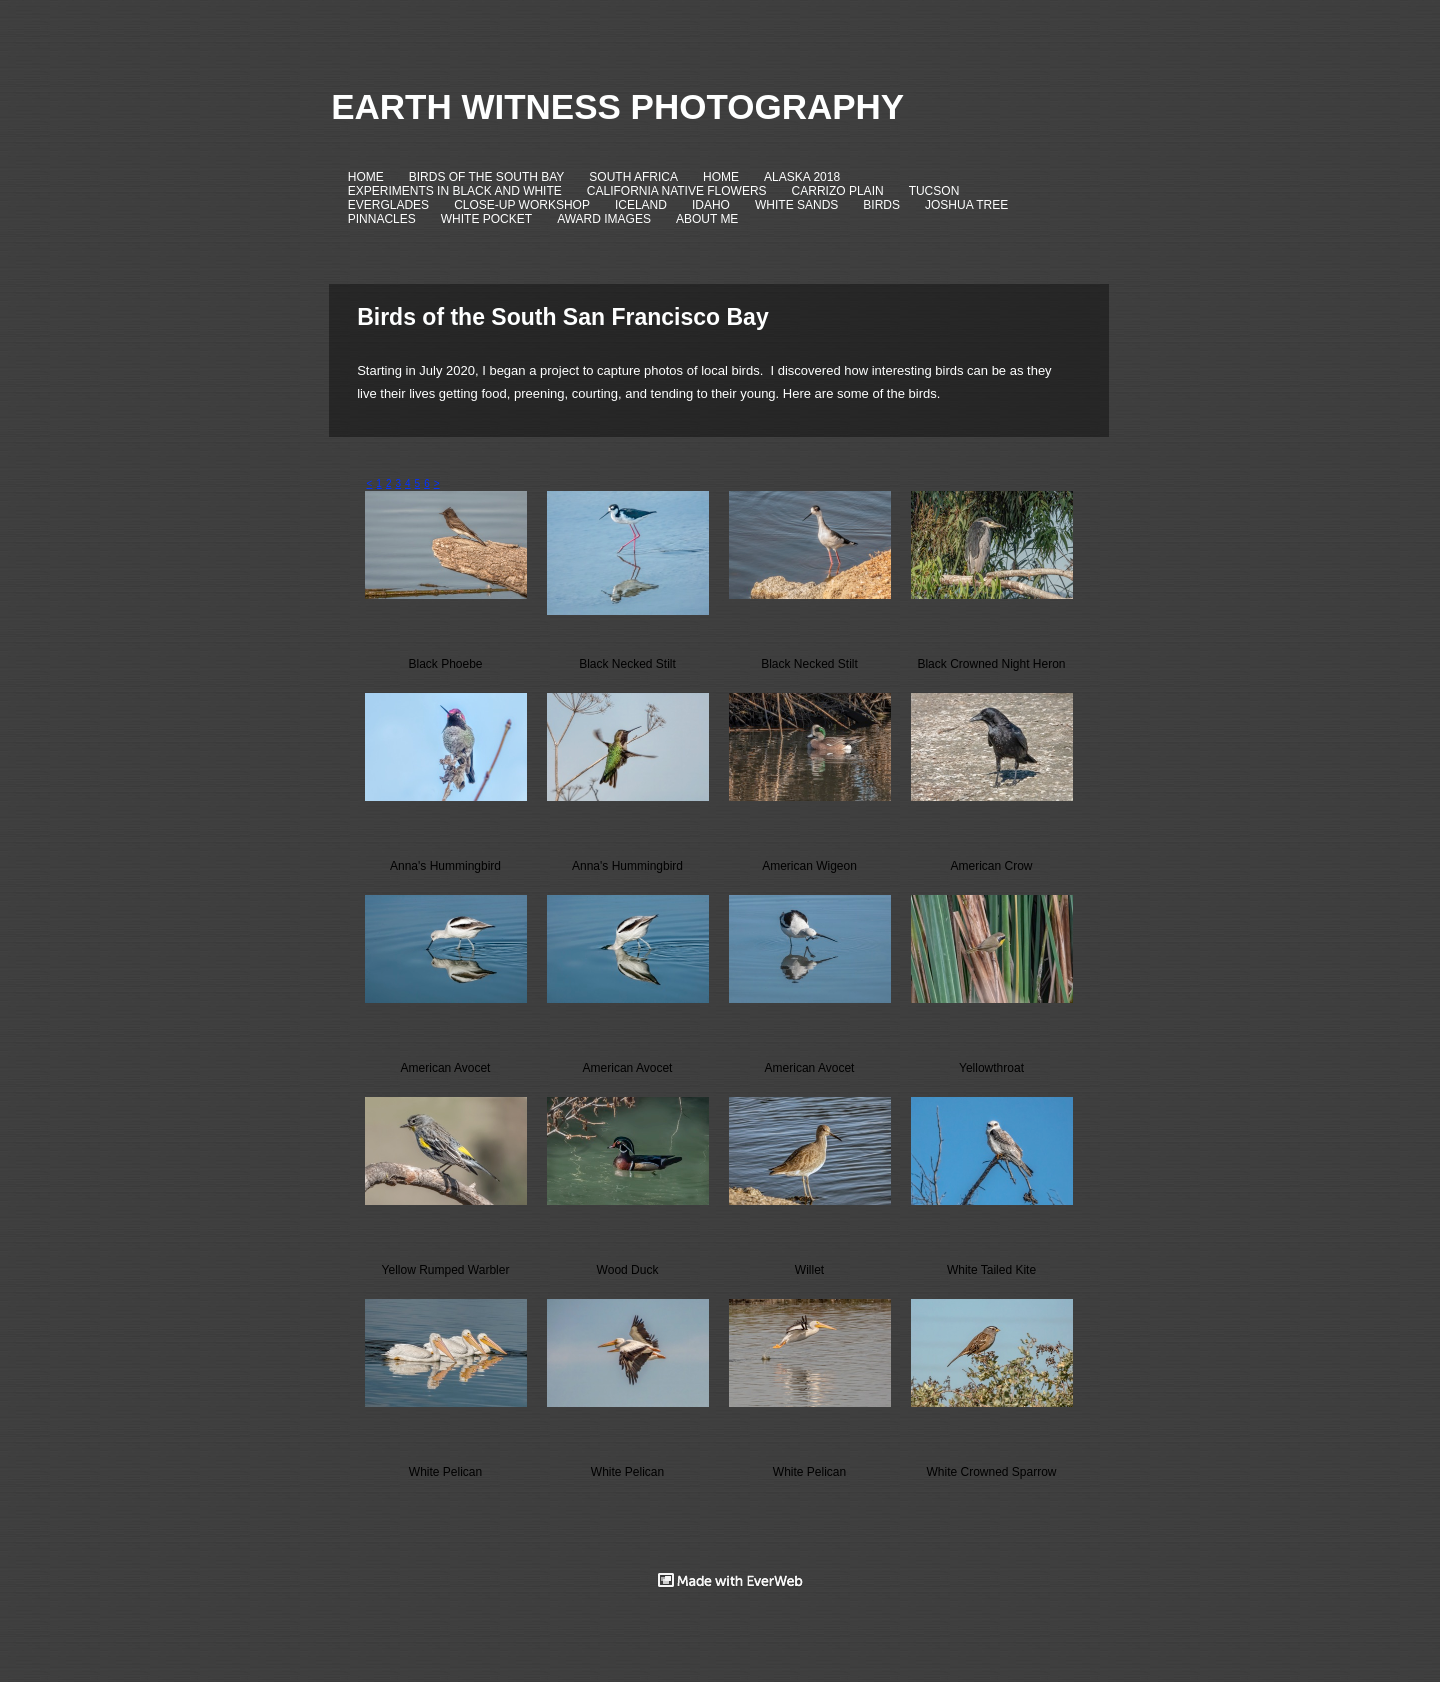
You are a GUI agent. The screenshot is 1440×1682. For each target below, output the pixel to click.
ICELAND (641, 205)
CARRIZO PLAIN (838, 191)
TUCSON (934, 191)
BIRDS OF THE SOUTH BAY (487, 177)
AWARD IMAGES (604, 219)
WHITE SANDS (796, 205)
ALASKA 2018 (802, 177)
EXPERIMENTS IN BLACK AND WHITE (455, 191)
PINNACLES (382, 219)
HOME (366, 177)
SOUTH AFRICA (633, 177)
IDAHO (711, 205)
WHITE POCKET (486, 219)
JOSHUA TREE (966, 205)
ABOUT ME (707, 219)
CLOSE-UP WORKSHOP (522, 205)
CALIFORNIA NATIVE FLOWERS (677, 191)
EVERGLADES (388, 205)
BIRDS (881, 205)
